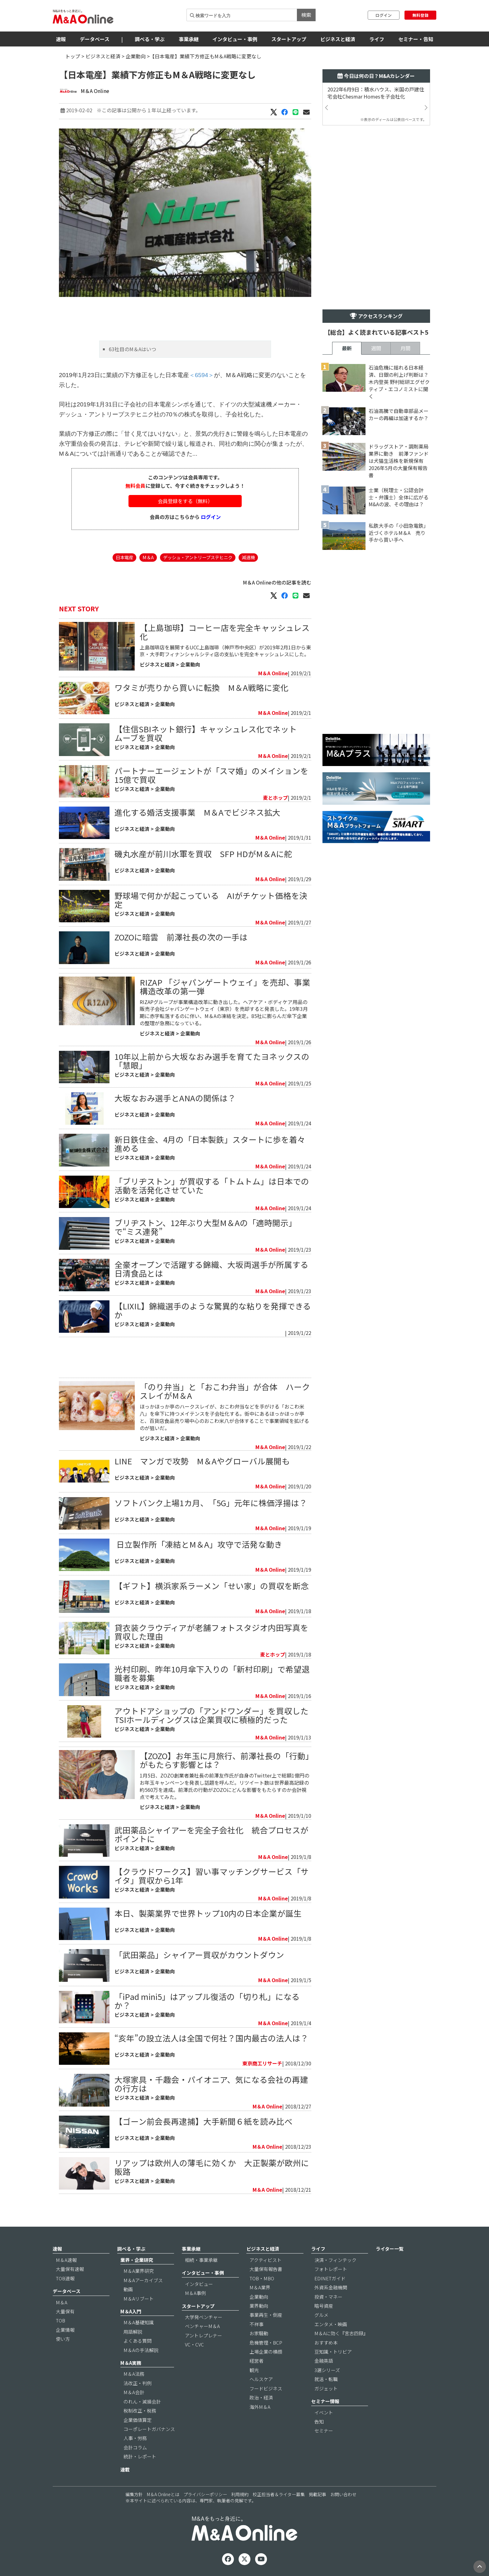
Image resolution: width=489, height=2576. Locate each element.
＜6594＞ (201, 375)
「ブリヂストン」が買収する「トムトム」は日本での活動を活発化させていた (211, 1185)
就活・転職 (326, 2379)
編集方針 (134, 2494)
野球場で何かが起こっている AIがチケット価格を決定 (210, 900)
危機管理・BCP (265, 2342)
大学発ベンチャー (203, 2317)
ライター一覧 (390, 2248)
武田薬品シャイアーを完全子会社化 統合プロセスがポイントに (211, 1834)
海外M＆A (259, 2407)
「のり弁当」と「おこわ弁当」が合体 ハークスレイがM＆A (225, 1391)
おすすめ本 (326, 2342)
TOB (60, 2320)
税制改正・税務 (139, 2410)
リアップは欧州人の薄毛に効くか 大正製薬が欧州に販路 (211, 2167)
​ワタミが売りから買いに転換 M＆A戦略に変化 (201, 687)
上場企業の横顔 (265, 2351)
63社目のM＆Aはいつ (132, 349)
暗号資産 (323, 2305)
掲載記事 (317, 2494)
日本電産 (124, 557)
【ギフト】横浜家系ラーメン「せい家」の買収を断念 (211, 1585)
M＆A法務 (133, 2373)
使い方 (63, 2339)
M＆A (148, 557)
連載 (125, 2469)
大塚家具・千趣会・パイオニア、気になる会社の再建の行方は (211, 2084)
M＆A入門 (130, 2311)
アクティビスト (265, 2260)
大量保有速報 (70, 2269)
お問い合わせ (343, 2494)
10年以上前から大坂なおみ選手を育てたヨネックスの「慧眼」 (211, 1060)
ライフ (376, 39)
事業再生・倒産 (265, 2315)
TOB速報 (65, 2278)
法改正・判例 (137, 2383)
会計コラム (135, 2447)
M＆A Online (95, 91)
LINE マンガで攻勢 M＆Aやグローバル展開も (202, 1461)
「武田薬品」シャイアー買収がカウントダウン (199, 1954)
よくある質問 (137, 2340)
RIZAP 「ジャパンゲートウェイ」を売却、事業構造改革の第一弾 (225, 986)
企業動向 (136, 56)
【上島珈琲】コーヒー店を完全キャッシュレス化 (225, 632)
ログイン (383, 15)
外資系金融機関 (330, 2287)
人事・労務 (135, 2438)
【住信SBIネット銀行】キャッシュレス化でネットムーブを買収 (205, 733)
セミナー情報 (325, 2401)
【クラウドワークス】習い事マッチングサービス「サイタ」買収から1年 (211, 1875)
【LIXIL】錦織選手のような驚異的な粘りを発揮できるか (212, 1310)
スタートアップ (288, 39)
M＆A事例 (195, 2293)
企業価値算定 (137, 2420)
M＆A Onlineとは (163, 2494)
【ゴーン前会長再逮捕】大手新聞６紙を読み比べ (203, 2121)
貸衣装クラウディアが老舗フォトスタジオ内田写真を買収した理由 (211, 1632)
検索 (306, 14)
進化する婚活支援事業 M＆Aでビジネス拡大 (197, 812)
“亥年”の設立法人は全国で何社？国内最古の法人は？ (211, 2038)
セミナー (323, 2430)
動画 (128, 2289)
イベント (323, 2412)
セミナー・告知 (415, 39)
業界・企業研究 (136, 2260)
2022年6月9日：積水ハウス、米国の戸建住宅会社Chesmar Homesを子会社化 (375, 93)
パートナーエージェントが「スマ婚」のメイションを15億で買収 (211, 775)
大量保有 (65, 2311)
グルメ (321, 2315)
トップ (72, 56)
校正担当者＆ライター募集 (279, 2494)
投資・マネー (328, 2296)
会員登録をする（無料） (185, 501)
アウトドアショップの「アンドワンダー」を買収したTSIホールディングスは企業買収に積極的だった (211, 1715)
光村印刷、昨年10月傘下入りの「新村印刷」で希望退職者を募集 (212, 1673)
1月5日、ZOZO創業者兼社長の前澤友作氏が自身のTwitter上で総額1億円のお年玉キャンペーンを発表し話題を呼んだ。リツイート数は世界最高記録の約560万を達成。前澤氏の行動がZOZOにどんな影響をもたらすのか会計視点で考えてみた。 (224, 1786)
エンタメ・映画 (330, 2324)
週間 (376, 348)
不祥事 (256, 2324)
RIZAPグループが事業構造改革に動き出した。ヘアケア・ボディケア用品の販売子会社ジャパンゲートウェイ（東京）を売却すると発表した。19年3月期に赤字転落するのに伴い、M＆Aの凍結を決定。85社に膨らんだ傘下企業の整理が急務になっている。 (224, 1012)
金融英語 (323, 2360)
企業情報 (65, 2329)
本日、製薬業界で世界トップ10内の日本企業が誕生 (208, 1913)
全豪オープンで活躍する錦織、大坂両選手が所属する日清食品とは (211, 1269)
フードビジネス (265, 2388)
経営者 (256, 2360)
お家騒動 (258, 2333)
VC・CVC (194, 2344)
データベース (94, 39)
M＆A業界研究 (138, 2271)
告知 (319, 2421)
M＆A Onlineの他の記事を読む (277, 582)
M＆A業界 (259, 2287)
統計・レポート (139, 2456)
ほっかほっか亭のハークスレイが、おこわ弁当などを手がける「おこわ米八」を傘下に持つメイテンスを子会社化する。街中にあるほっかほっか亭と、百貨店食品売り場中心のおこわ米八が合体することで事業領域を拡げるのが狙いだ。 (224, 1417)
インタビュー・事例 (234, 39)
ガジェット (326, 2388)
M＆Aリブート (138, 2298)
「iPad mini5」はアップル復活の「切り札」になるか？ (207, 2001)
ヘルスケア (261, 2379)
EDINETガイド (330, 2278)
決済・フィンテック (335, 2260)
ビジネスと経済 (337, 39)
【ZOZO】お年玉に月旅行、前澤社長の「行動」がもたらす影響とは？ (224, 1760)
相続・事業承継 (201, 2260)
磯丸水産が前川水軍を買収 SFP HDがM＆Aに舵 (203, 853)
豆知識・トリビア (333, 2351)
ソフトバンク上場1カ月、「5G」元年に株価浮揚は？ (210, 1502)
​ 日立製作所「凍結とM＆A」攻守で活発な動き (198, 1544)
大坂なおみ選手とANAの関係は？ (175, 1098)
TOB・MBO (261, 2278)
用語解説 (132, 2331)
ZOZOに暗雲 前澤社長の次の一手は (181, 937)
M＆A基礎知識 (138, 2322)
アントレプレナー (203, 2335)
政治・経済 (261, 2397)
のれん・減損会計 (142, 2401)
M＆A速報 (66, 2260)
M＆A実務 (130, 2363)
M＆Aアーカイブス (143, 2280)
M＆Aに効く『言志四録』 (341, 2333)
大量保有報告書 (265, 2269)
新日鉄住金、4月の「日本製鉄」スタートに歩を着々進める (209, 1143)
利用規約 (240, 2494)
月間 (405, 348)
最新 (347, 348)
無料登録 (420, 15)
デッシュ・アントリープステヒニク (197, 557)
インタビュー (199, 2284)
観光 (254, 2370)
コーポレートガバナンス (149, 2429)
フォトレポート (330, 2269)
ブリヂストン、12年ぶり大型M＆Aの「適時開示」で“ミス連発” (205, 1227)
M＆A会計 (133, 2392)
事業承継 (189, 39)
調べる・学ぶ (150, 39)
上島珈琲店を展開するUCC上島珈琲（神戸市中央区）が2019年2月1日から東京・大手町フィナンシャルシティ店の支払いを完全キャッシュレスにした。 (225, 650)
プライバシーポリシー (205, 2494)
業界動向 (258, 2305)
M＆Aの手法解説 (140, 2350)
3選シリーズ (327, 2370)
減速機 (248, 557)
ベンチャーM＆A (202, 2326)
